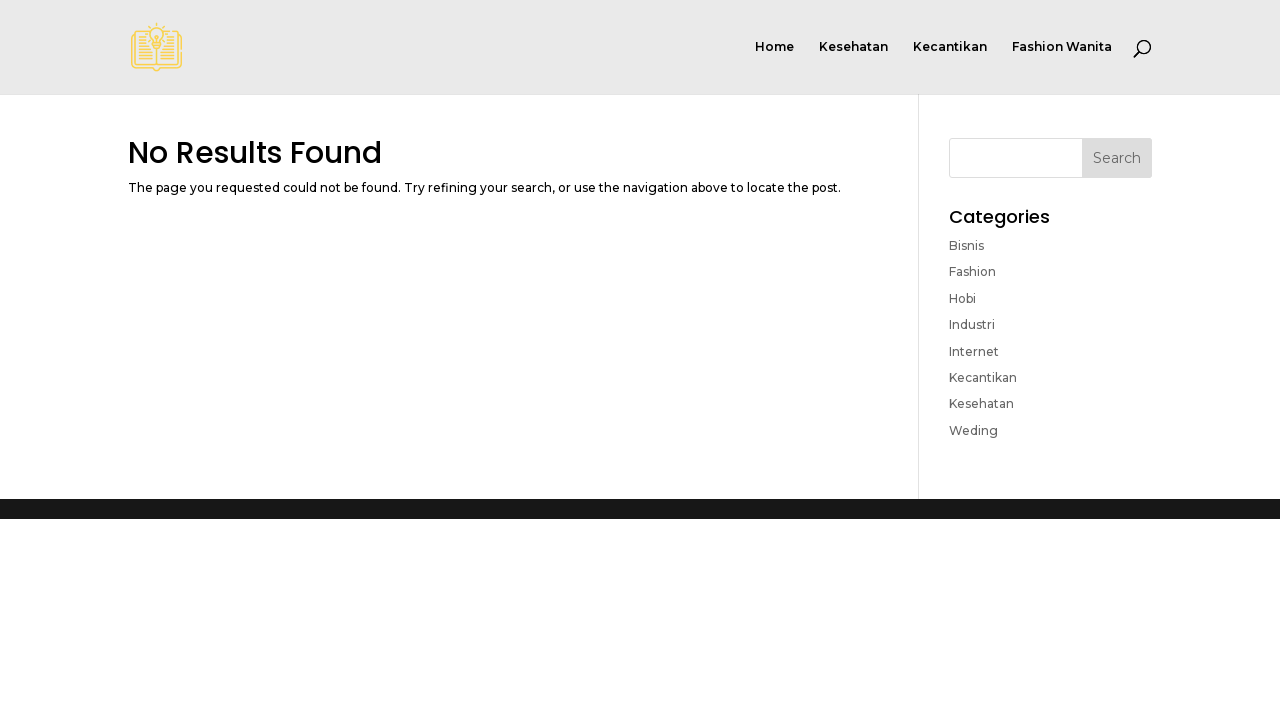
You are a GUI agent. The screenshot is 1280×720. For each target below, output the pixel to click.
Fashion (972, 271)
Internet (974, 351)
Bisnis (966, 245)
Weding (973, 430)
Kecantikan (950, 47)
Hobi (962, 298)
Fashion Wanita (1062, 47)
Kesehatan (853, 47)
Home (774, 47)
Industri (972, 324)
